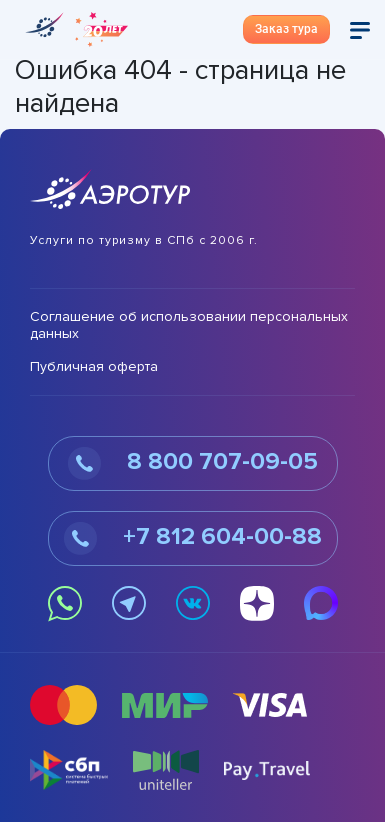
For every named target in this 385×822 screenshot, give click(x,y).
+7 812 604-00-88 (193, 538)
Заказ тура (286, 29)
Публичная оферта (94, 367)
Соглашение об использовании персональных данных (189, 325)
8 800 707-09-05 (193, 463)
